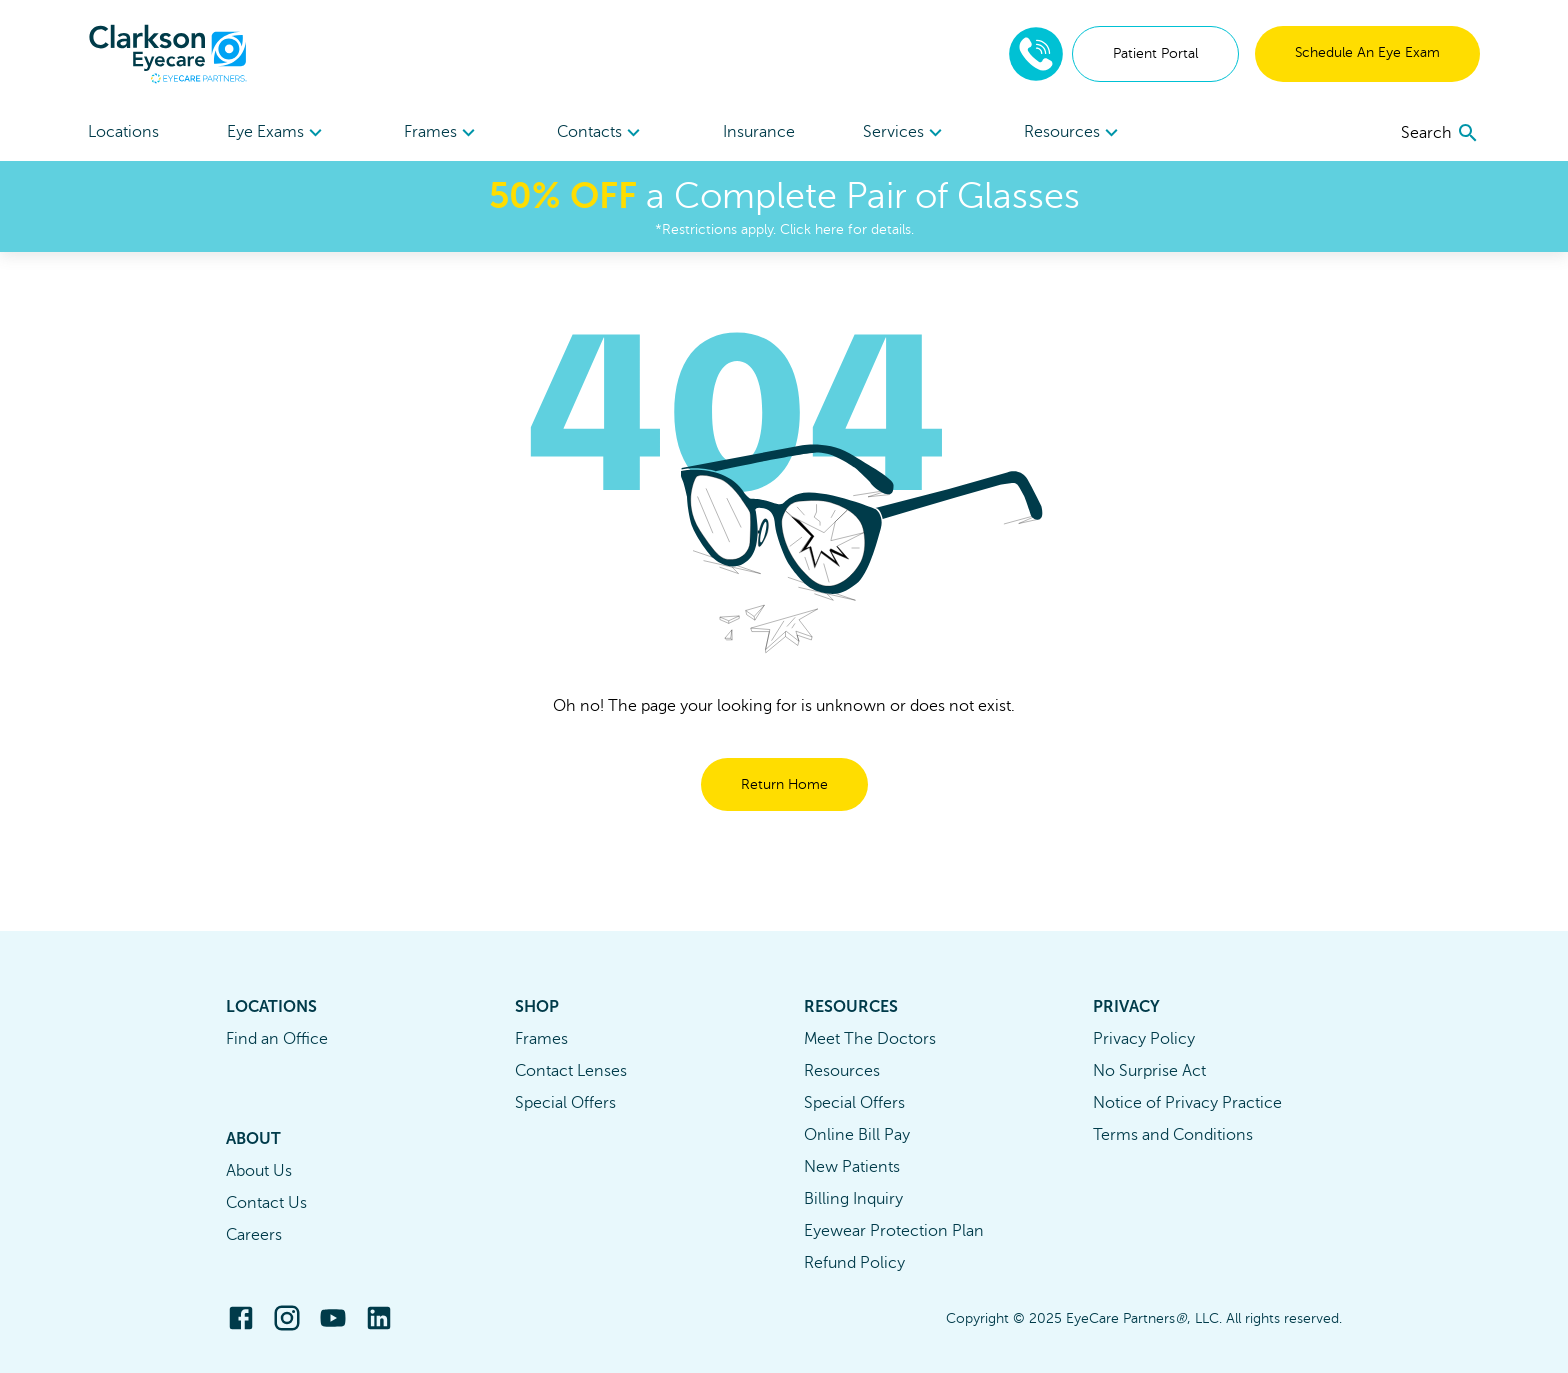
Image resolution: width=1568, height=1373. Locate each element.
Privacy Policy (1144, 1039)
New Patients (852, 1167)
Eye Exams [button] (277, 133)
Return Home (784, 784)
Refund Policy (854, 1263)
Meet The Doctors (870, 1039)
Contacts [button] (601, 133)
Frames (541, 1039)
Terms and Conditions (1173, 1135)
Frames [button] (442, 133)
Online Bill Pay (857, 1135)
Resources (842, 1071)
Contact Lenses (571, 1071)
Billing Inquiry (853, 1199)
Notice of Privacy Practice (1187, 1103)
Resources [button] (1074, 133)
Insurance (759, 132)
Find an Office (277, 1039)
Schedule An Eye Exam (1367, 52)
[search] (1440, 133)
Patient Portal (1155, 53)
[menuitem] (277, 132)
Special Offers (565, 1103)
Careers (254, 1235)
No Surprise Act (1149, 1071)
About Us (259, 1171)
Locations (123, 132)
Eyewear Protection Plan (894, 1231)
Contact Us (266, 1203)
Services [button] (905, 133)
